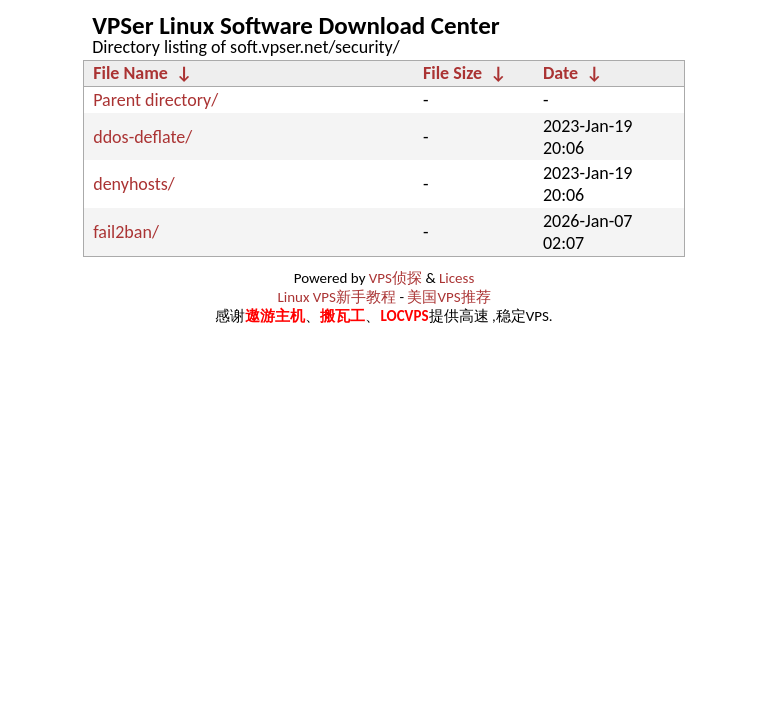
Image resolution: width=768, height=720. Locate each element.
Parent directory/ (155, 100)
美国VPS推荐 (448, 297)
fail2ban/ (126, 232)
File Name (130, 73)
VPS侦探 (395, 278)
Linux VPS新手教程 (336, 297)
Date (560, 73)
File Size (452, 73)
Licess (456, 278)
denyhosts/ (134, 184)
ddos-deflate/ (142, 137)
